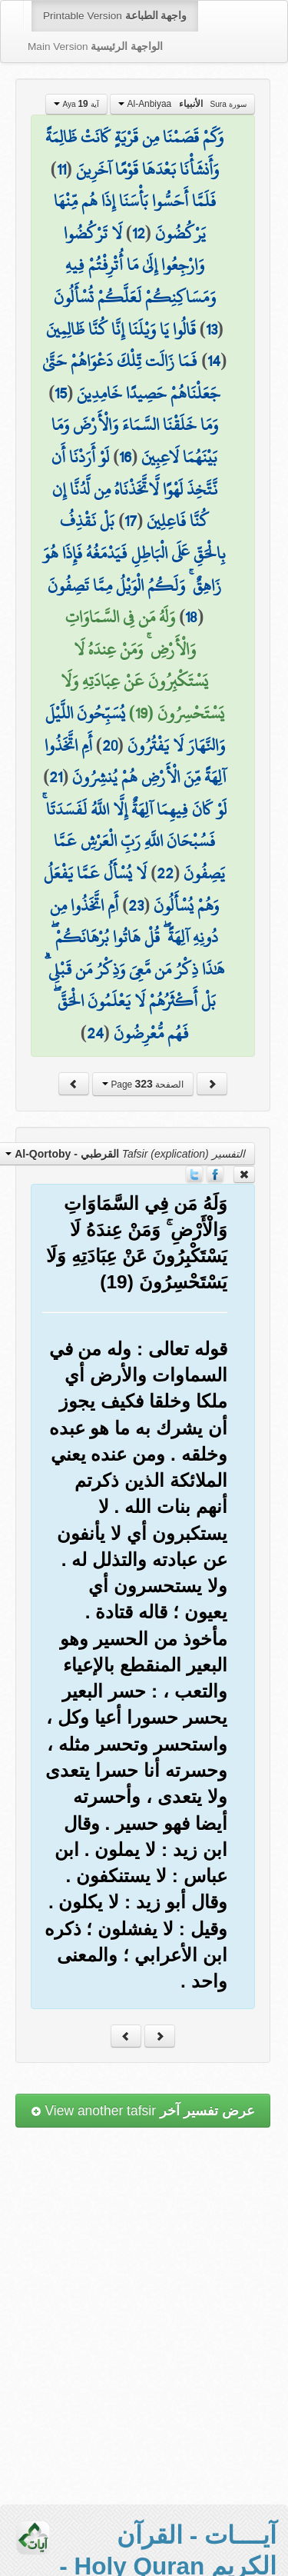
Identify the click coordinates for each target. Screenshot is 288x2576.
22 (165, 873)
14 (213, 361)
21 (55, 777)
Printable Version (115, 16)
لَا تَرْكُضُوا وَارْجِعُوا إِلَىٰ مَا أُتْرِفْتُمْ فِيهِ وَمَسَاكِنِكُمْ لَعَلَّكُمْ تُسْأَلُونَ (135, 265)
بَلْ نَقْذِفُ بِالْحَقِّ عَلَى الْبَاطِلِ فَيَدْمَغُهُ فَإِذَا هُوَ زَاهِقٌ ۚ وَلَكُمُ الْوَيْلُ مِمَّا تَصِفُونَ (134, 553)
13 (211, 329)
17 (130, 521)
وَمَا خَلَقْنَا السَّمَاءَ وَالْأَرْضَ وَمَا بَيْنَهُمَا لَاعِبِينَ (134, 441)
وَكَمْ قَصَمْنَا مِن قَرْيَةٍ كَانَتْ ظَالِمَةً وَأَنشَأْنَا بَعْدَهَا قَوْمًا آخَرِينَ (134, 153)
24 (95, 1033)
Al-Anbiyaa (182, 103)
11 (61, 169)
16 (125, 457)
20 (110, 745)
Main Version (95, 46)
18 (191, 617)
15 (61, 393)
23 (136, 905)
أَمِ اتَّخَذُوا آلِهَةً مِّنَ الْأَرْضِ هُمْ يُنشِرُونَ (136, 761)
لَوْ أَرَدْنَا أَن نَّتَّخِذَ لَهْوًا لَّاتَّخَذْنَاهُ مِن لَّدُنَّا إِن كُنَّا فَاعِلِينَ (134, 489)
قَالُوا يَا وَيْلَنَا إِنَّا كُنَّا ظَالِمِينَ (121, 329)
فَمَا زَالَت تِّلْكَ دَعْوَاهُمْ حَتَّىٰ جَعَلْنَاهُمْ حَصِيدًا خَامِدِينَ (131, 377)
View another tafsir (143, 2110)
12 (138, 233)
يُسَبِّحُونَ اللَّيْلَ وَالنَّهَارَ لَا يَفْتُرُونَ (135, 729)
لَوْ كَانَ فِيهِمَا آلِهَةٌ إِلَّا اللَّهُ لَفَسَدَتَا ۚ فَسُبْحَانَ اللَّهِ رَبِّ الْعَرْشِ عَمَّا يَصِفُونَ (134, 841)
